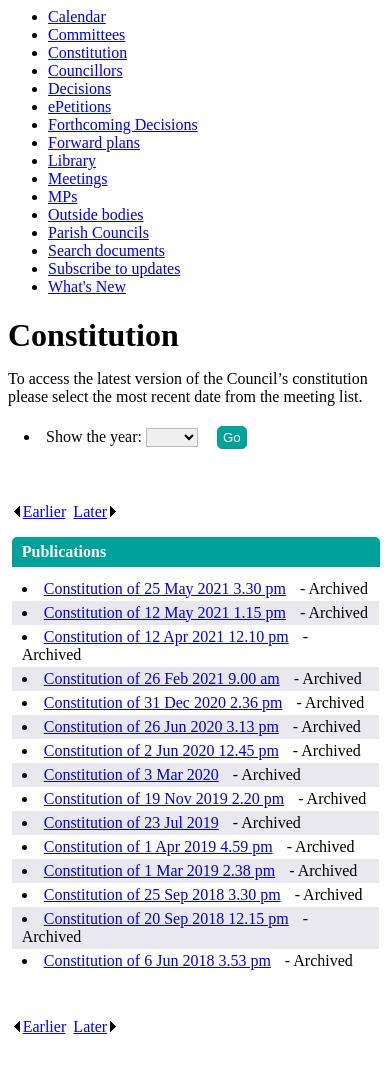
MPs (62, 196)
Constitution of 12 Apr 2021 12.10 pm (166, 636)
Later (95, 511)
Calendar (77, 16)
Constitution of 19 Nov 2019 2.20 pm (164, 798)
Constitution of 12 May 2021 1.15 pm (165, 612)
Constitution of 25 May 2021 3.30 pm (165, 588)
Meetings (78, 178)
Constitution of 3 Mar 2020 (131, 774)
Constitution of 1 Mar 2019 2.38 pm (160, 870)
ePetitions (79, 106)
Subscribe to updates (114, 268)
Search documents (106, 250)
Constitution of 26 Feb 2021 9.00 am (162, 678)
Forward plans (94, 142)
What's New (87, 286)
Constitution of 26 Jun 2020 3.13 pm (161, 726)
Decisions (79, 88)
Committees (86, 34)
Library (72, 160)
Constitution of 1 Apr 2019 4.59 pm (158, 846)
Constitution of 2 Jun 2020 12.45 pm (161, 750)
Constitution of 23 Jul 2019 (131, 822)
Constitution (87, 52)
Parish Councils (98, 232)
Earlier (39, 511)
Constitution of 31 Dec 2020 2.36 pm (163, 702)
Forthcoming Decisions (123, 124)
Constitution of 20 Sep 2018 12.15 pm (166, 918)
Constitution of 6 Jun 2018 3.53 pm (157, 960)
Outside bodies (96, 214)
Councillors (85, 70)
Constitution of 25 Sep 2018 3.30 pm (162, 894)
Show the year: (96, 436)
